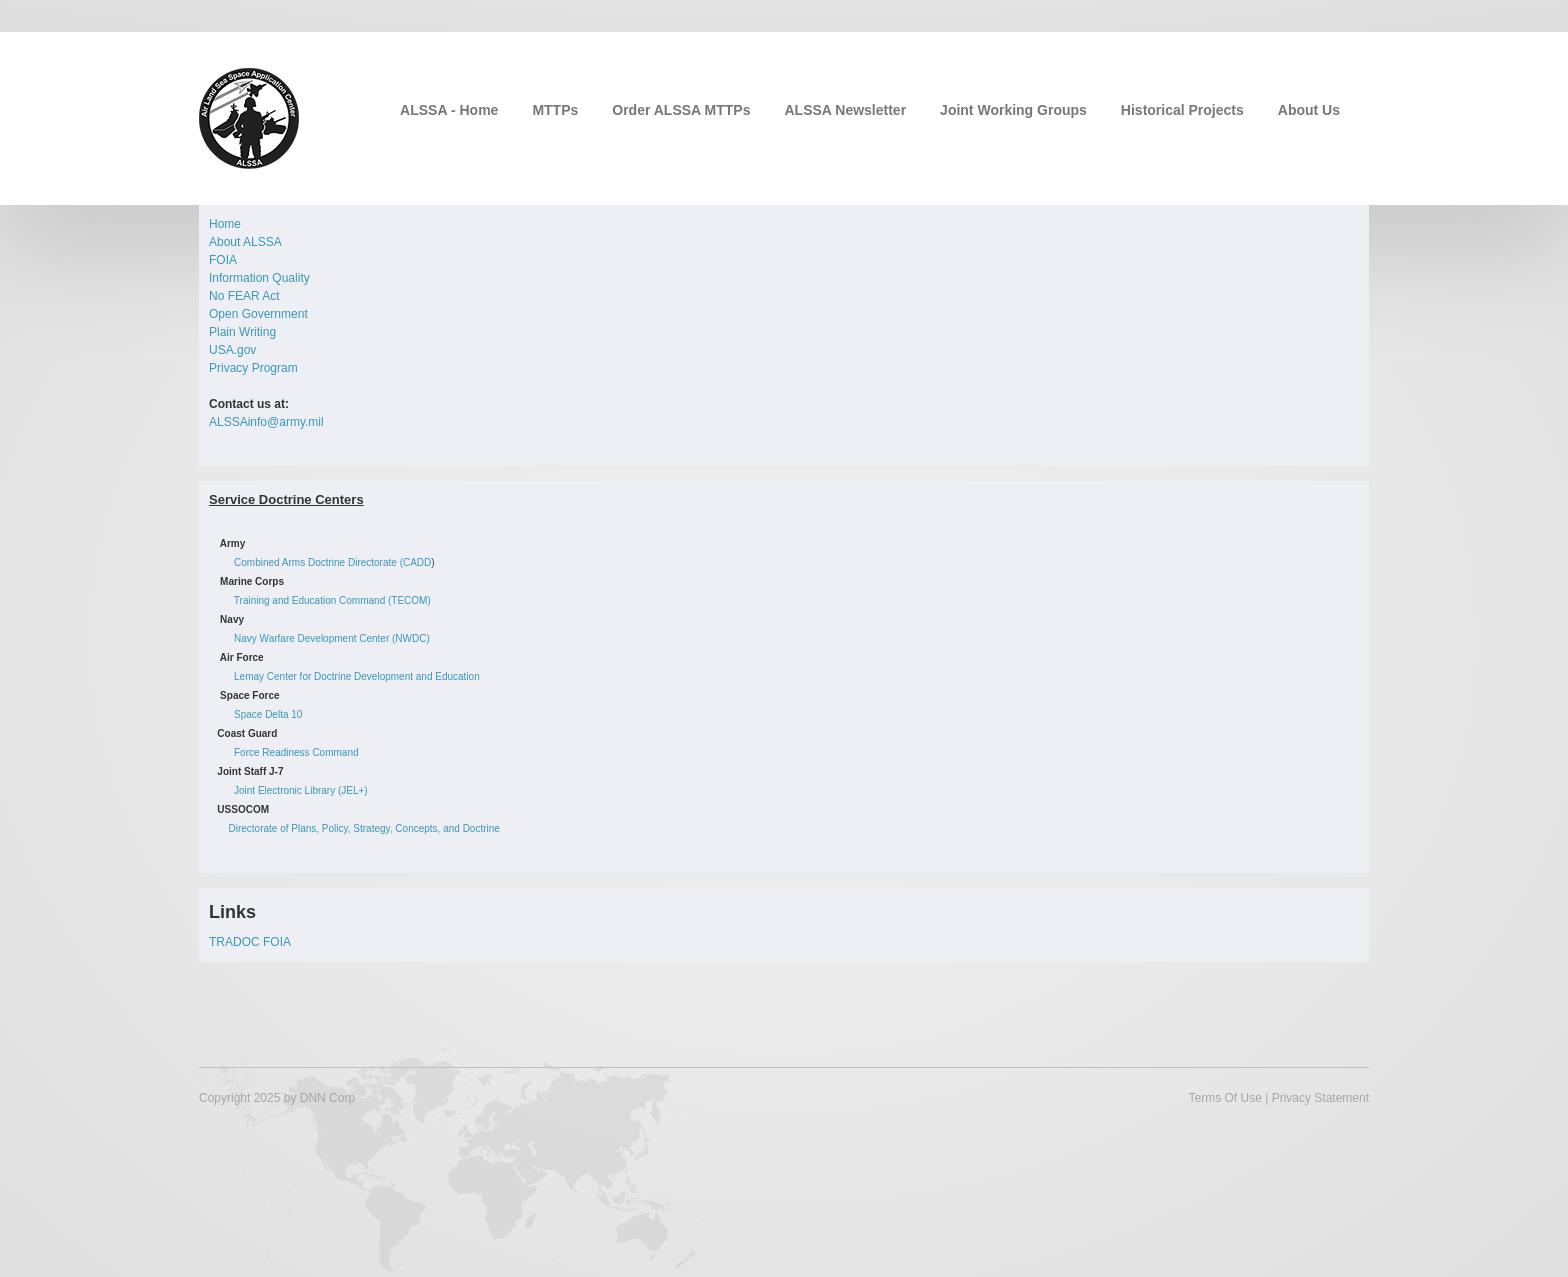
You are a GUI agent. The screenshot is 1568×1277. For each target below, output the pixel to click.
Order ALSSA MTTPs (681, 110)
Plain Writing (242, 332)
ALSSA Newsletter (845, 110)
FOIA (223, 260)
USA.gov (232, 350)
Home (225, 224)
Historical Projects (1182, 110)
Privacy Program (253, 368)
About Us (1309, 110)
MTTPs (555, 110)
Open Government (258, 314)
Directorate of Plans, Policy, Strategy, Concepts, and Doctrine (363, 828)
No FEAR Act (244, 296)
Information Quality (259, 278)
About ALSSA (245, 242)
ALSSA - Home (449, 110)
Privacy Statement (1320, 1098)
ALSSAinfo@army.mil (266, 422)
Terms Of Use (1224, 1098)
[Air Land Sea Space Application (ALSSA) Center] (249, 117)
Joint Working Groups (1013, 110)
